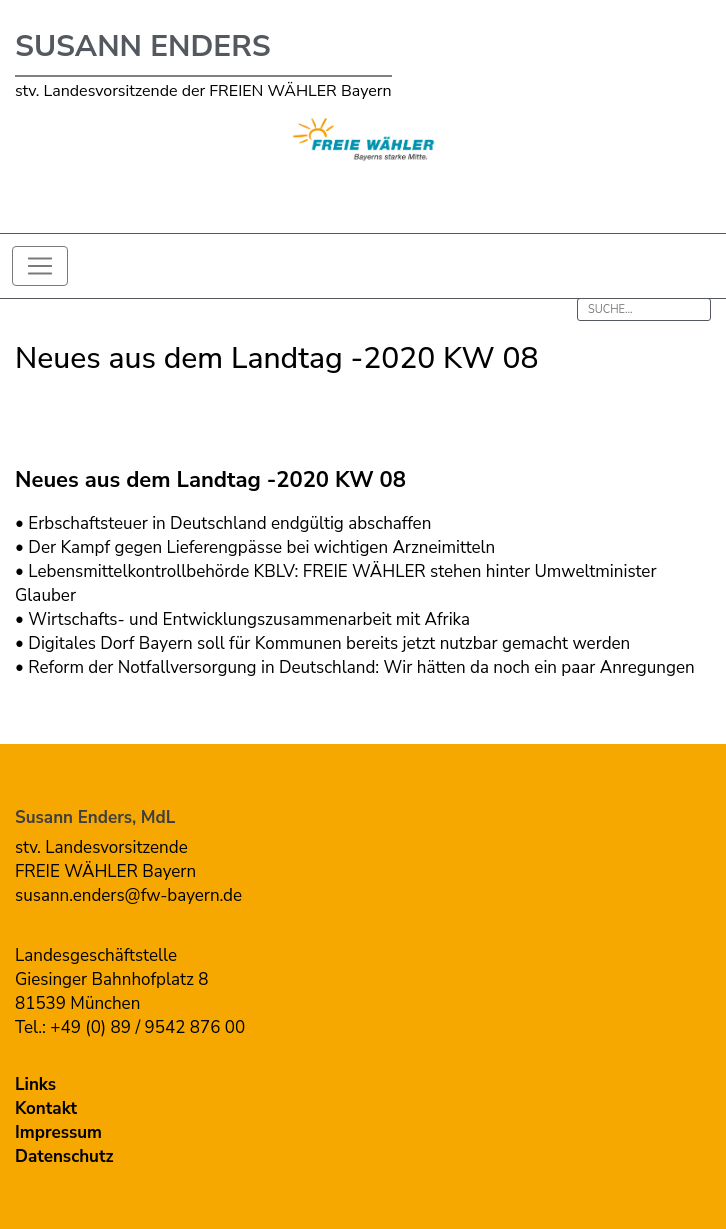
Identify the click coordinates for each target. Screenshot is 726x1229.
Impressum (58, 1132)
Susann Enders (143, 46)
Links (35, 1084)
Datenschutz (64, 1156)
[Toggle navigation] (40, 266)
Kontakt (46, 1108)
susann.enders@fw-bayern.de (128, 895)
